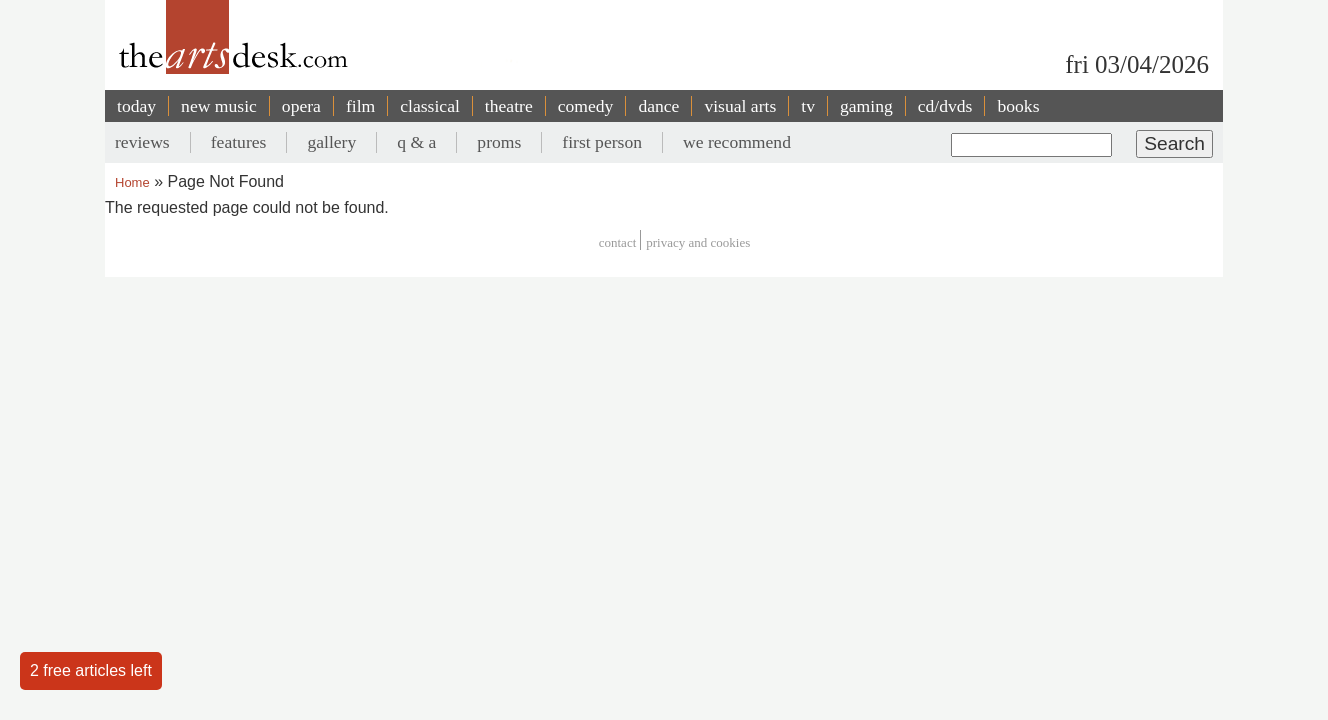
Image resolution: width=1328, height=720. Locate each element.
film (360, 106)
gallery (331, 142)
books (1018, 106)
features (239, 142)
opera (301, 106)
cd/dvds (945, 106)
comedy (586, 106)
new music (219, 106)
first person (602, 142)
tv (808, 106)
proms (499, 142)
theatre (509, 106)
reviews (142, 142)
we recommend (737, 142)
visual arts (740, 106)
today (136, 106)
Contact (618, 242)
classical (430, 106)
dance (658, 106)
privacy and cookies (698, 242)
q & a (416, 142)
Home (132, 182)
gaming (866, 106)
